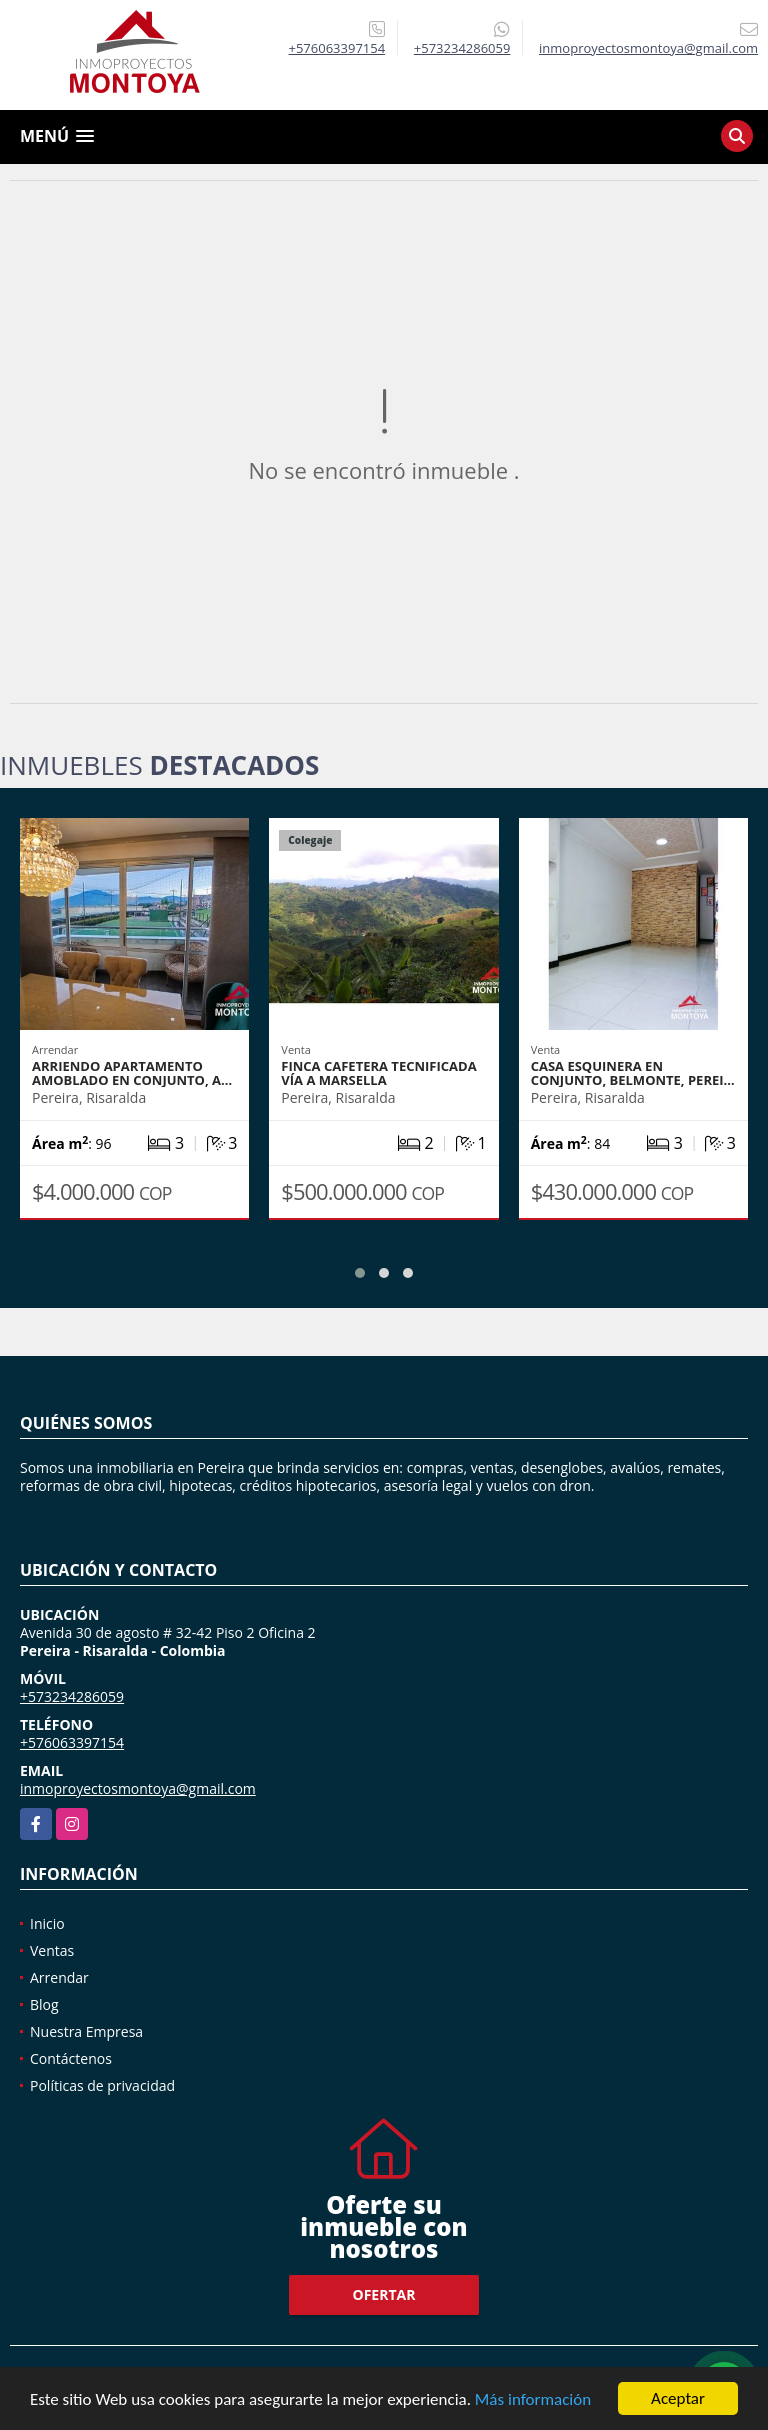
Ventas (52, 1950)
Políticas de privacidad (102, 2085)
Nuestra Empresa (86, 2031)
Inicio (47, 1923)
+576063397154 (337, 48)
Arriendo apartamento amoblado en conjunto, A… (132, 1073)
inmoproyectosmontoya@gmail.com (138, 1788)
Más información (533, 2399)
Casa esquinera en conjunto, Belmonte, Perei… (633, 1073)
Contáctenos (71, 2058)
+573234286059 (462, 48)
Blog (44, 2004)
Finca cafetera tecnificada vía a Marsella (378, 1073)
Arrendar (59, 1977)
